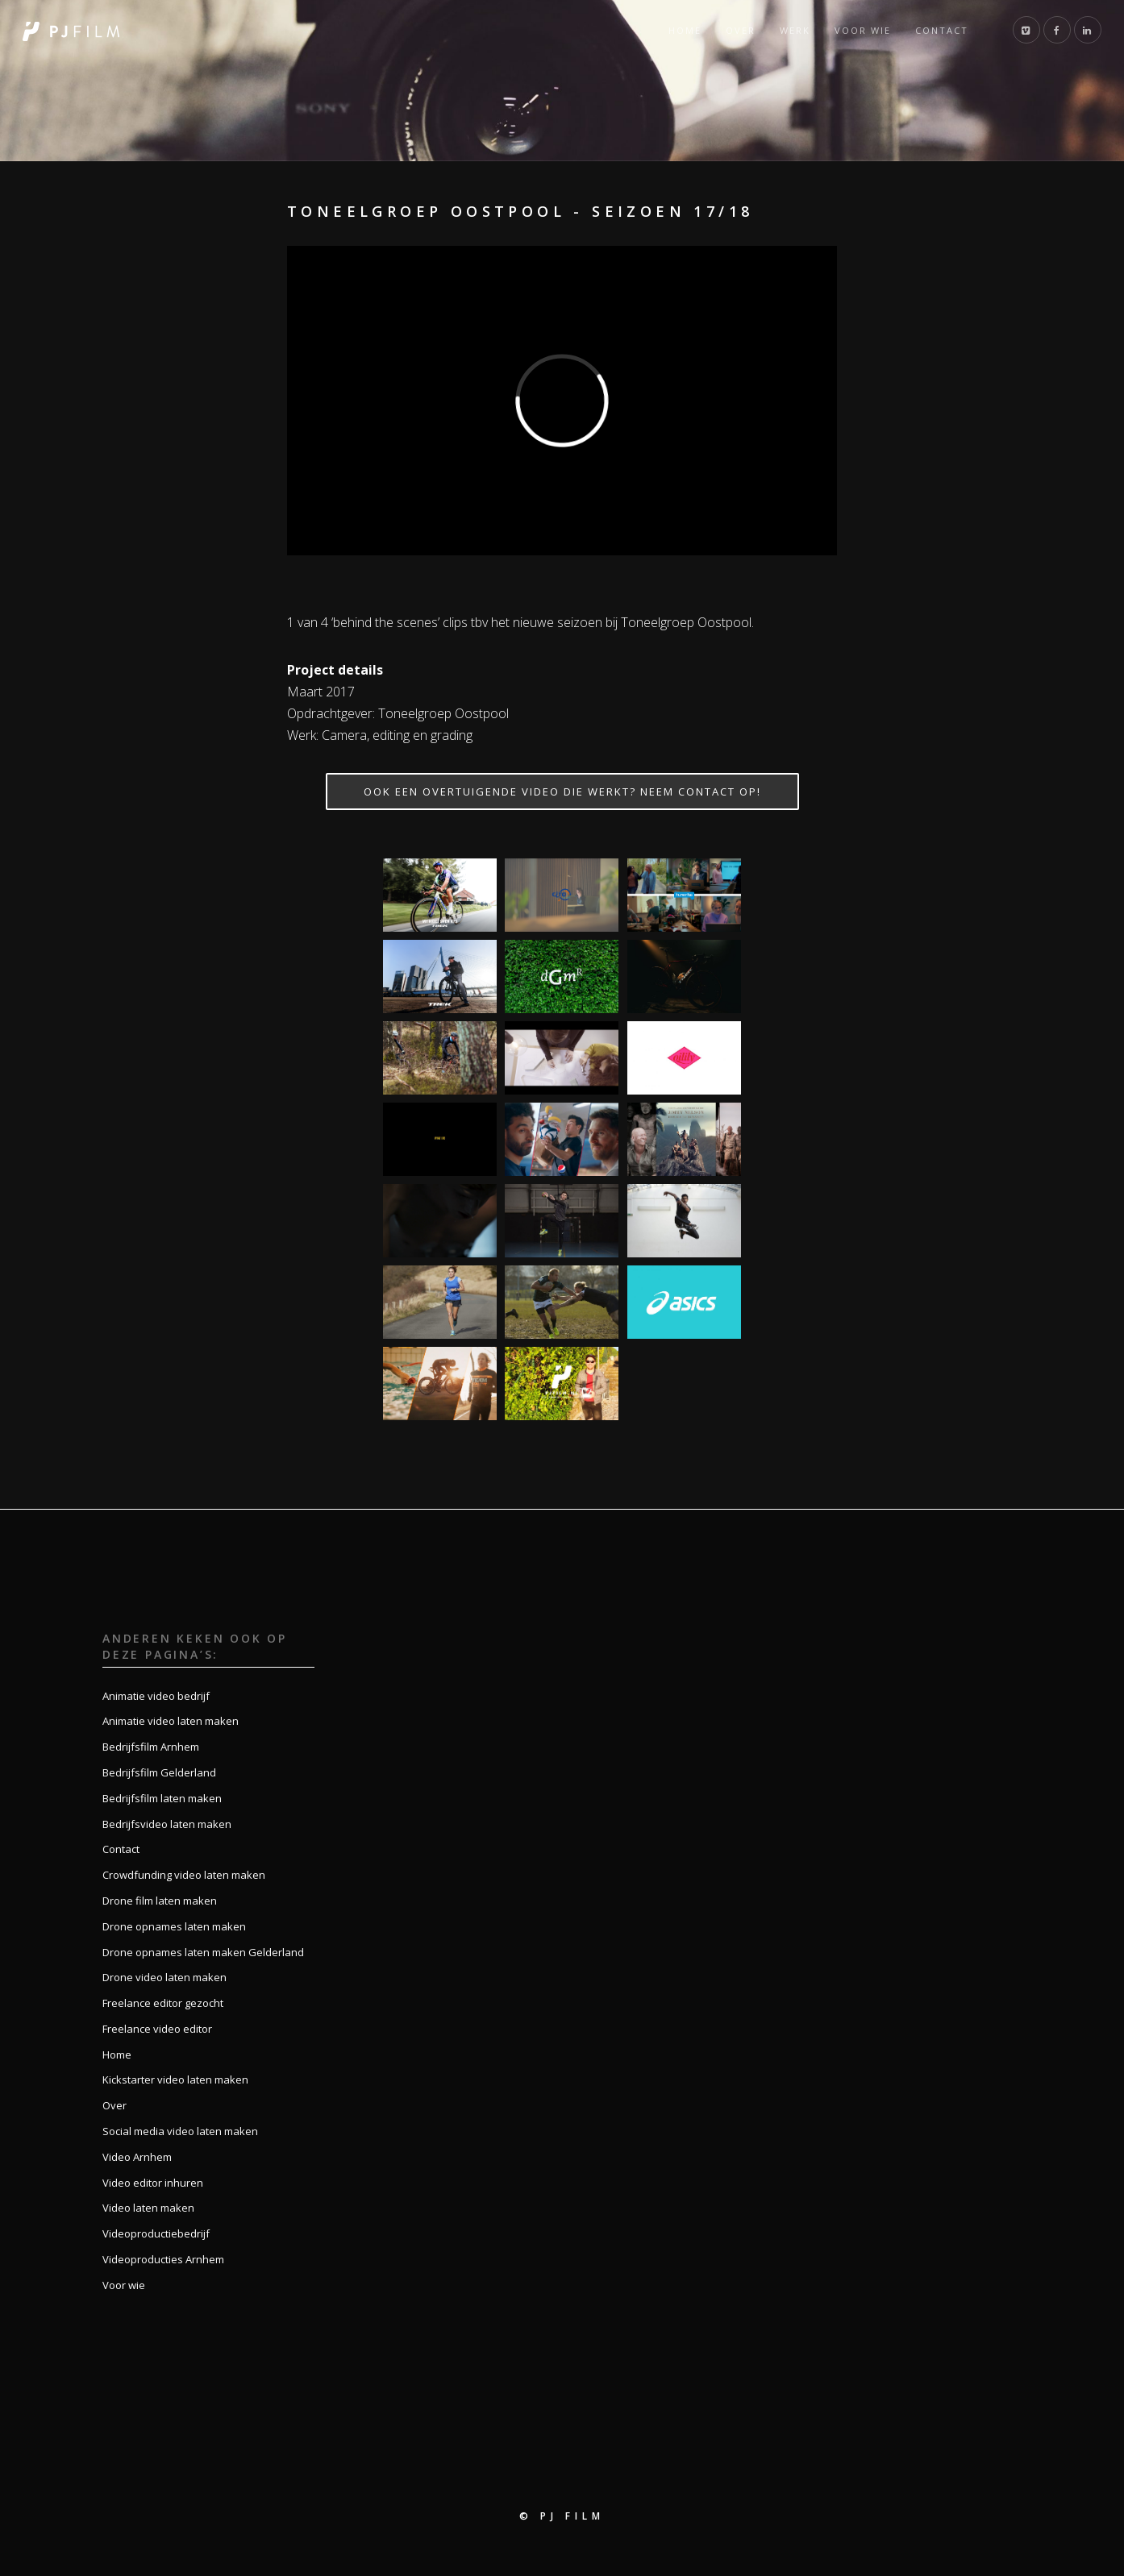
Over (741, 30)
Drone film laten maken (159, 1900)
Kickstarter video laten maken (175, 2079)
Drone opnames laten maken (174, 1926)
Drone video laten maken (164, 1977)
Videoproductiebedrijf (156, 2233)
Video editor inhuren (152, 2182)
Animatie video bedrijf (156, 1696)
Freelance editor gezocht (162, 2003)
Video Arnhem (137, 2157)
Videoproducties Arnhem (163, 2259)
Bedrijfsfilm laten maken (162, 1798)
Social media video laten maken (180, 2131)
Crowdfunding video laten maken (183, 1875)
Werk (795, 30)
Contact (941, 30)
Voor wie (863, 30)
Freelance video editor (157, 2028)
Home (684, 30)
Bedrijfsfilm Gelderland (159, 1772)
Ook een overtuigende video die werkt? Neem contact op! (562, 791)
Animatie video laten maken (170, 1721)
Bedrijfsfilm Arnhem (150, 1746)
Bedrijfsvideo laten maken (166, 1824)
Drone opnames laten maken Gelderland (203, 1952)
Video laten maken (148, 2207)
